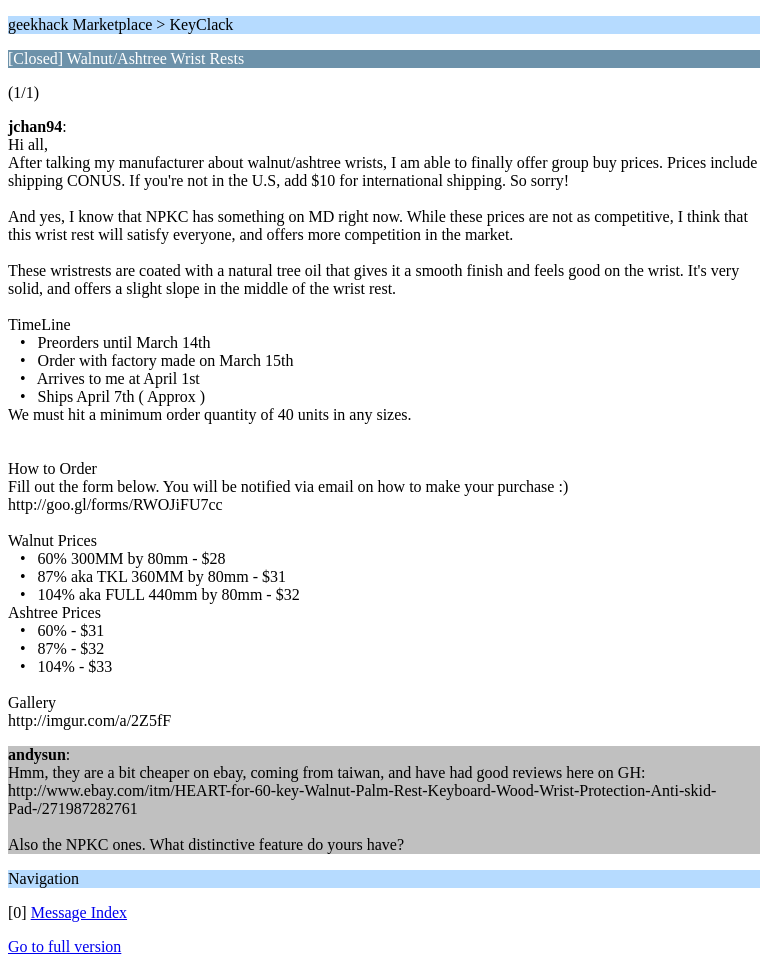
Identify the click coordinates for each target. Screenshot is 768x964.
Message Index (79, 912)
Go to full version (64, 946)
